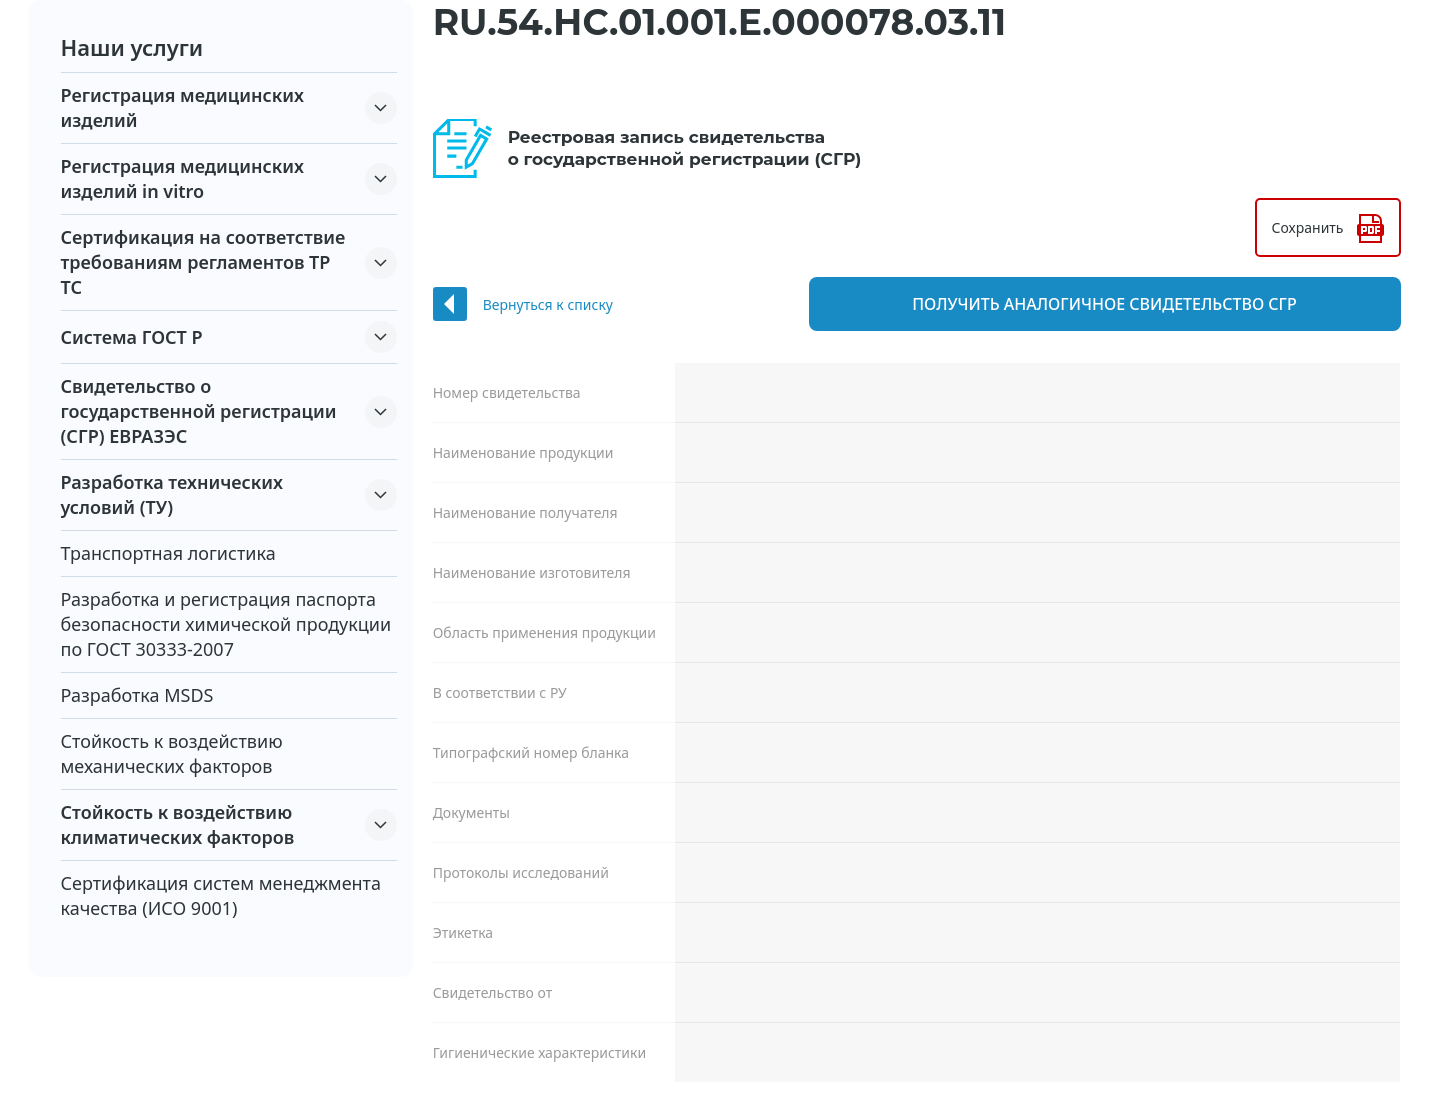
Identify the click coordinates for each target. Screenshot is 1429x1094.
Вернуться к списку (548, 304)
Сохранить (1308, 227)
